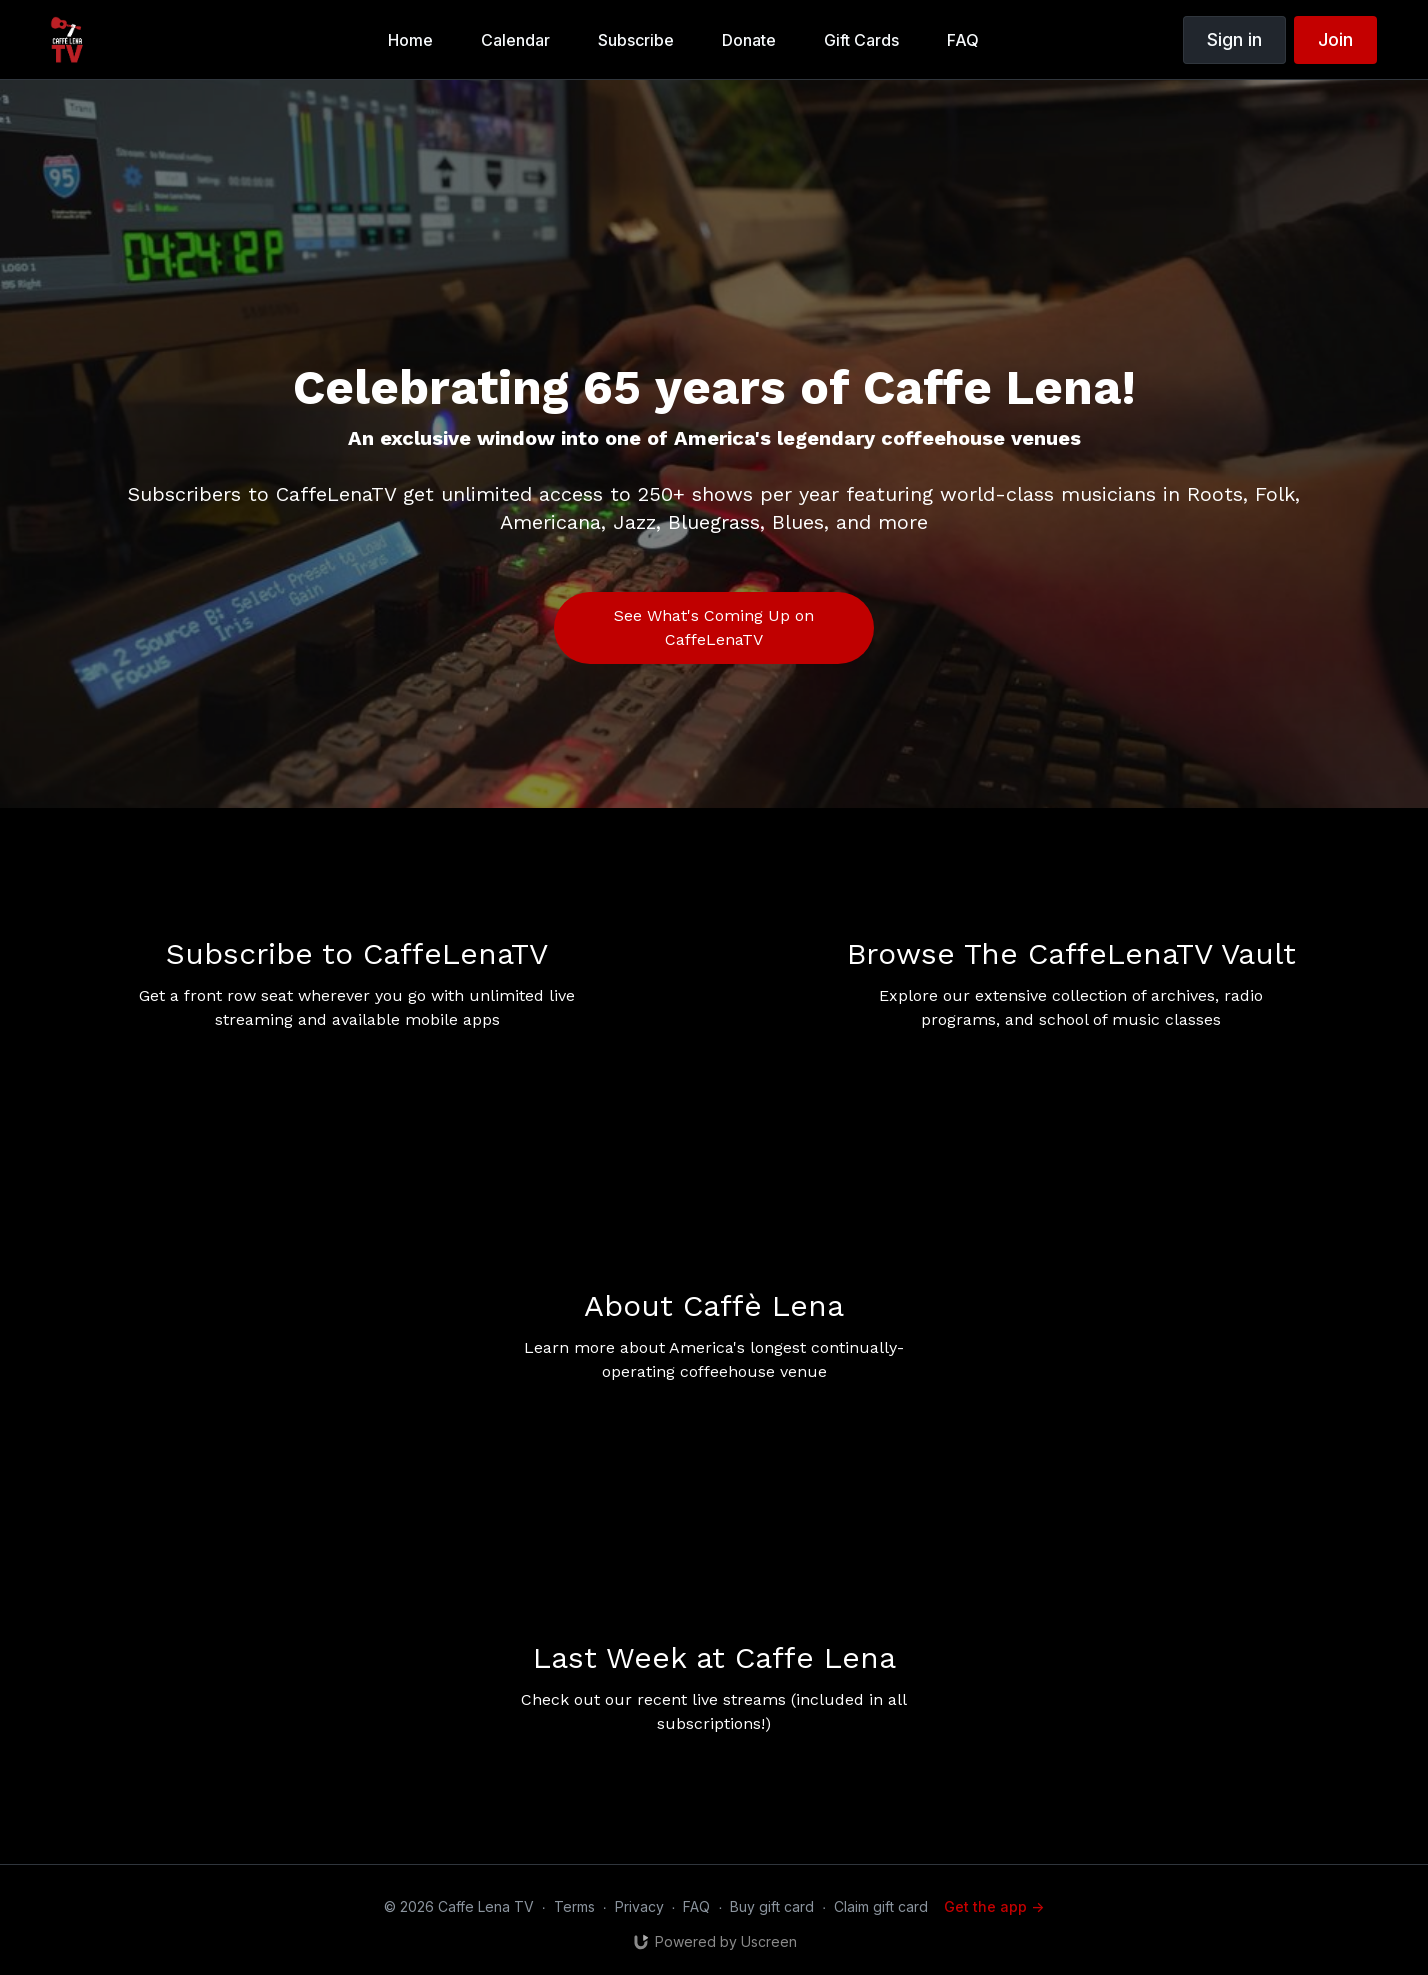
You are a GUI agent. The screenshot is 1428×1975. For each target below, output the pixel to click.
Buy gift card (772, 1906)
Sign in (1234, 39)
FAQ (696, 1906)
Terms (574, 1906)
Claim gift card (881, 1906)
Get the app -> (994, 1906)
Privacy (639, 1906)
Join (1335, 39)
